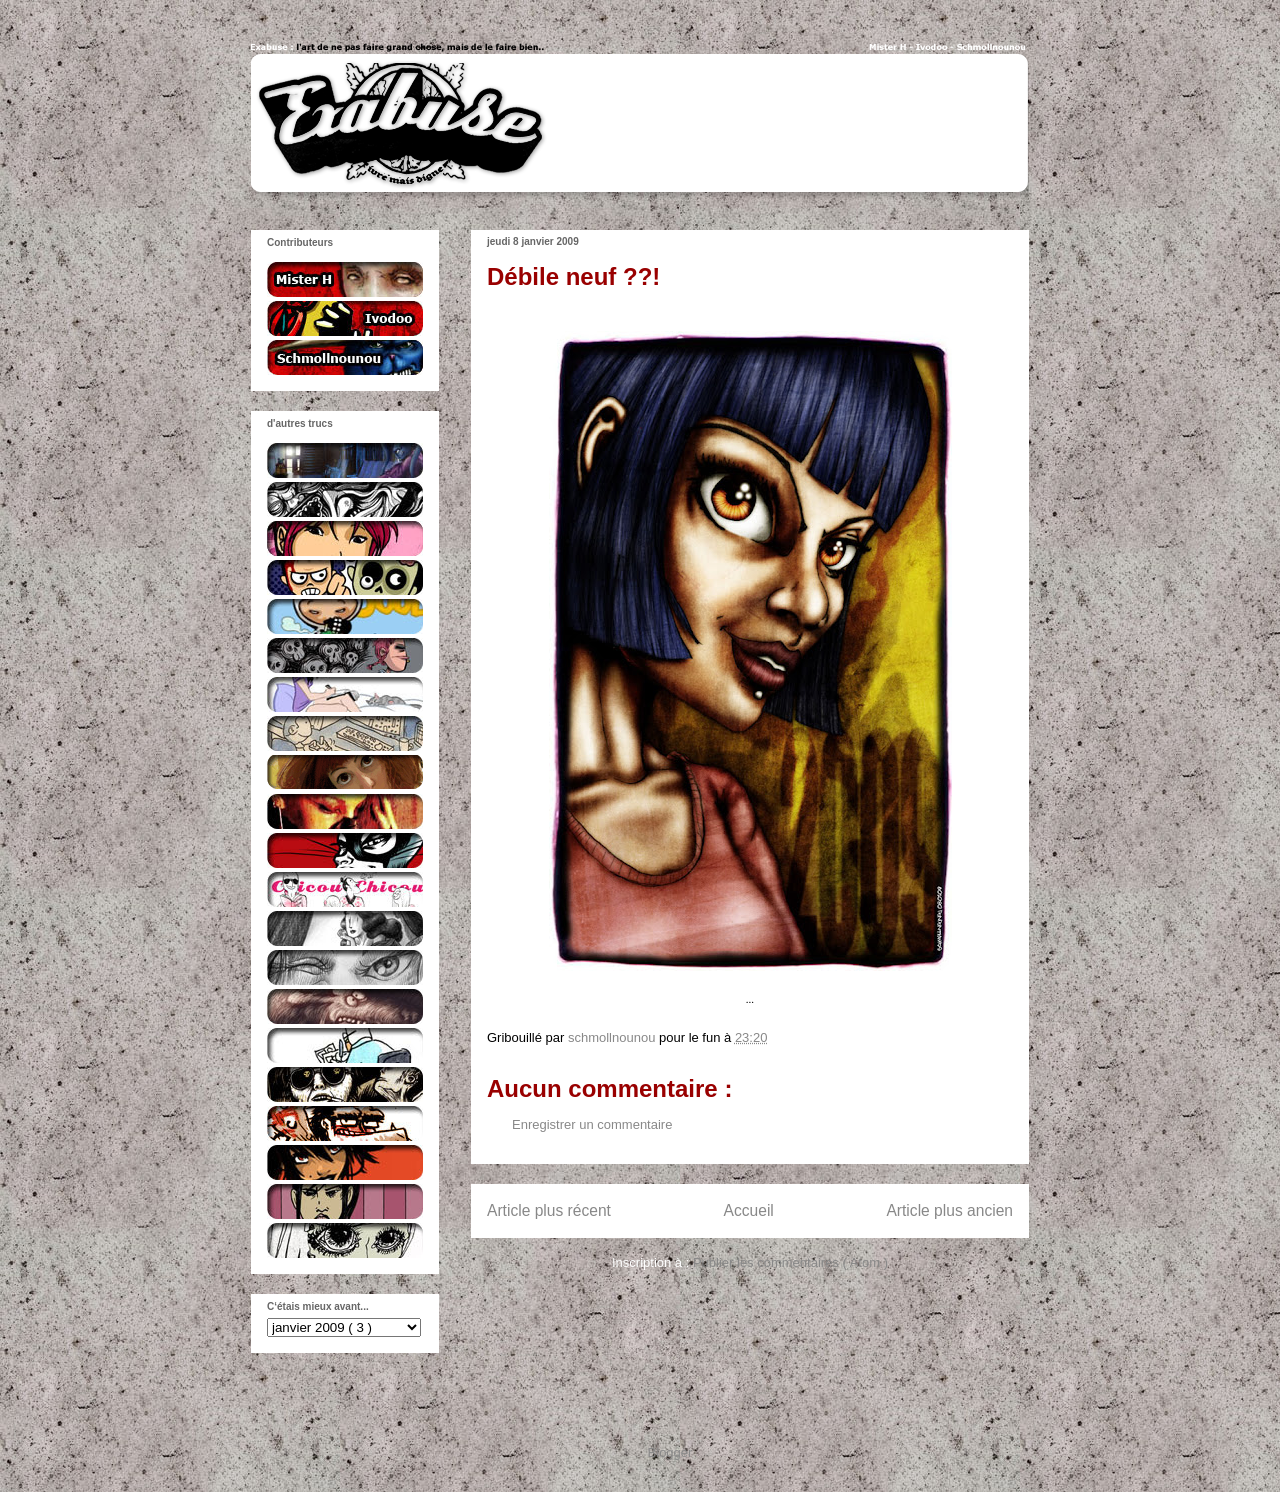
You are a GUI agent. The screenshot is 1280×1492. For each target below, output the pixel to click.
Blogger (670, 1452)
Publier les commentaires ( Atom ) (790, 1262)
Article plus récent (549, 1210)
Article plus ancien (949, 1210)
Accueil (749, 1210)
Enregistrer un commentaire (592, 1124)
